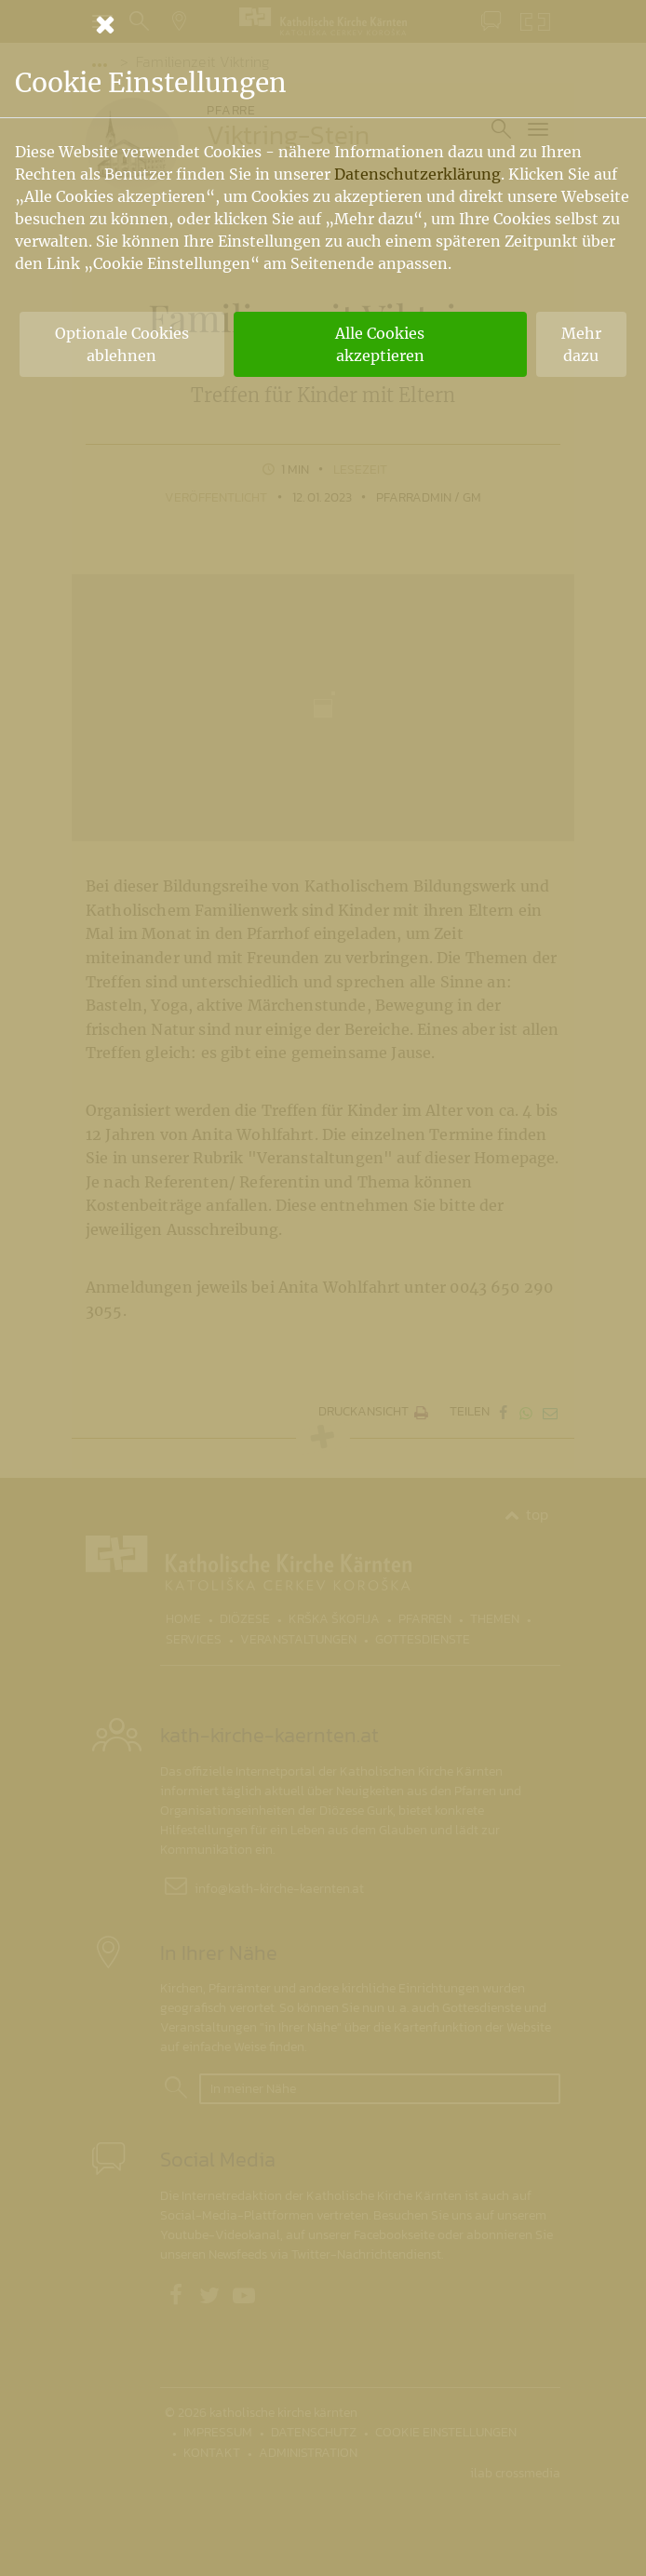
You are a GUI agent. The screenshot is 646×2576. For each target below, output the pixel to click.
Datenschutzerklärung (417, 174)
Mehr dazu (581, 344)
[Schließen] (323, 24)
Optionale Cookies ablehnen (122, 344)
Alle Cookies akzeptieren (379, 344)
